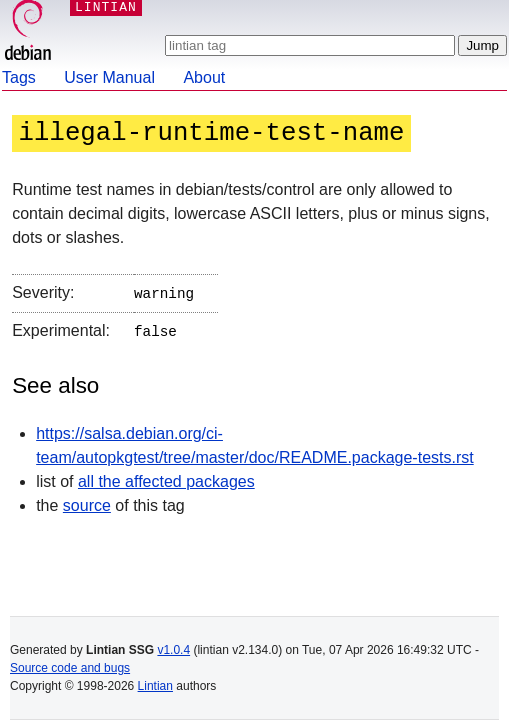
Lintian (155, 686)
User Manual (109, 77)
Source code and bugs (70, 668)
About (204, 77)
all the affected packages (166, 477)
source (87, 501)
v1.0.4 (173, 650)
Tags (19, 77)
